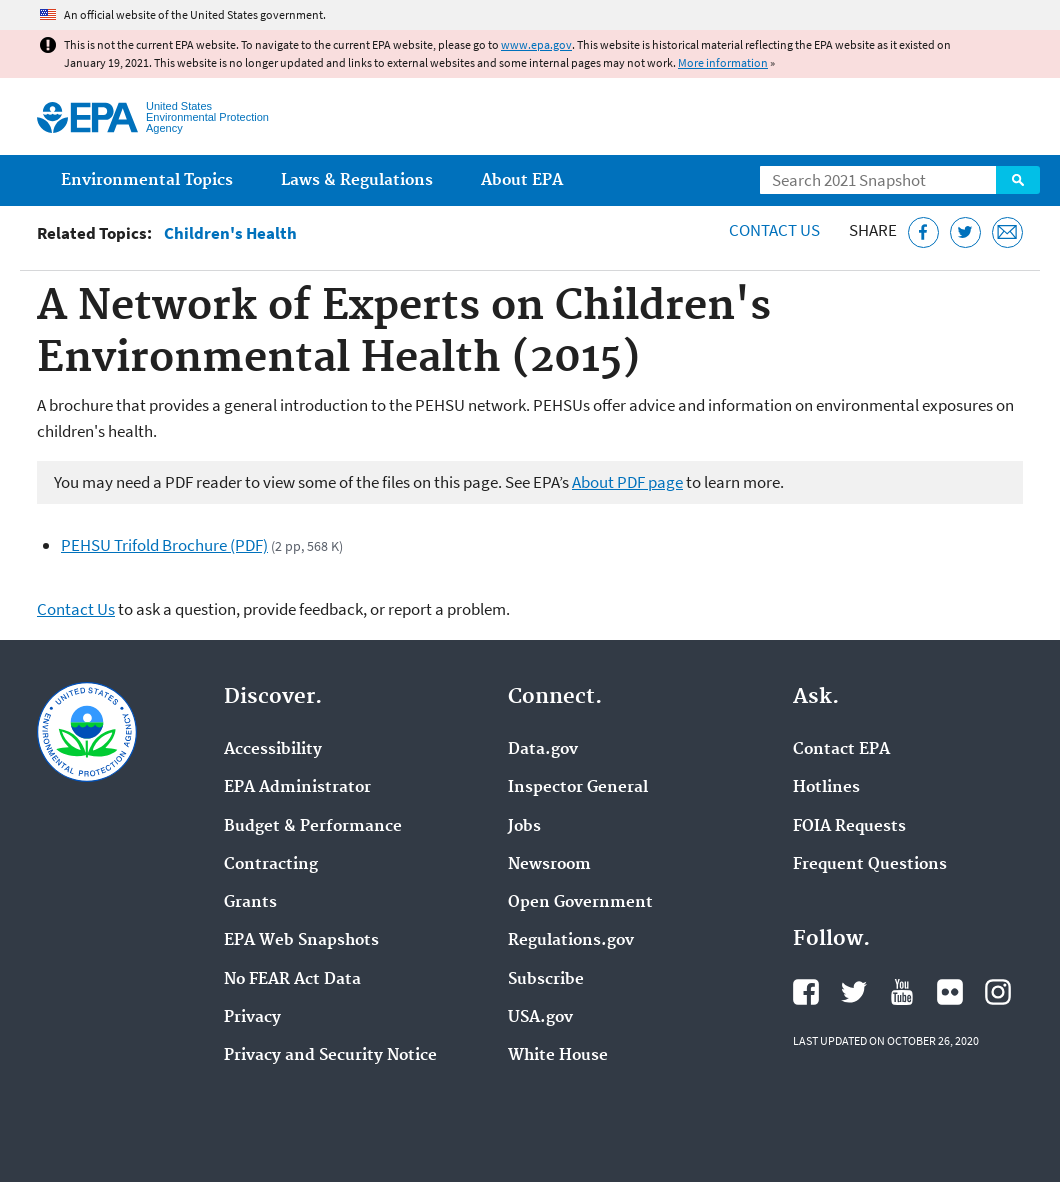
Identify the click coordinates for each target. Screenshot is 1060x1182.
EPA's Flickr (950, 992)
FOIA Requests (849, 827)
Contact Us (774, 230)
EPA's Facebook (806, 992)
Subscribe (546, 980)
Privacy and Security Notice (330, 1056)
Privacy (252, 1018)
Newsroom (549, 865)
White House (558, 1056)
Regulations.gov (571, 941)
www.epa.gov (536, 44)
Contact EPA (841, 750)
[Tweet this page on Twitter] (965, 232)
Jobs (524, 827)
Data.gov (543, 750)
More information (723, 62)
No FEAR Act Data (292, 980)
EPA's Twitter (854, 992)
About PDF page (627, 482)
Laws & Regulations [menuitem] (357, 180)
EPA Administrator (297, 788)
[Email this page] (1007, 232)
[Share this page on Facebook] (923, 232)
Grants (250, 903)
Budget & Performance (313, 827)
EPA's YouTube (902, 992)
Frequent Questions (870, 865)
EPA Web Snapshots (301, 941)
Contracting (271, 865)
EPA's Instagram (998, 992)
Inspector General (578, 788)
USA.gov (540, 1018)
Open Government (580, 903)
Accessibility (273, 750)
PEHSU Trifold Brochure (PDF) (164, 545)
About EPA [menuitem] (522, 180)
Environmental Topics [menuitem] (147, 180)
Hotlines (826, 788)
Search (1018, 180)
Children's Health (230, 233)
